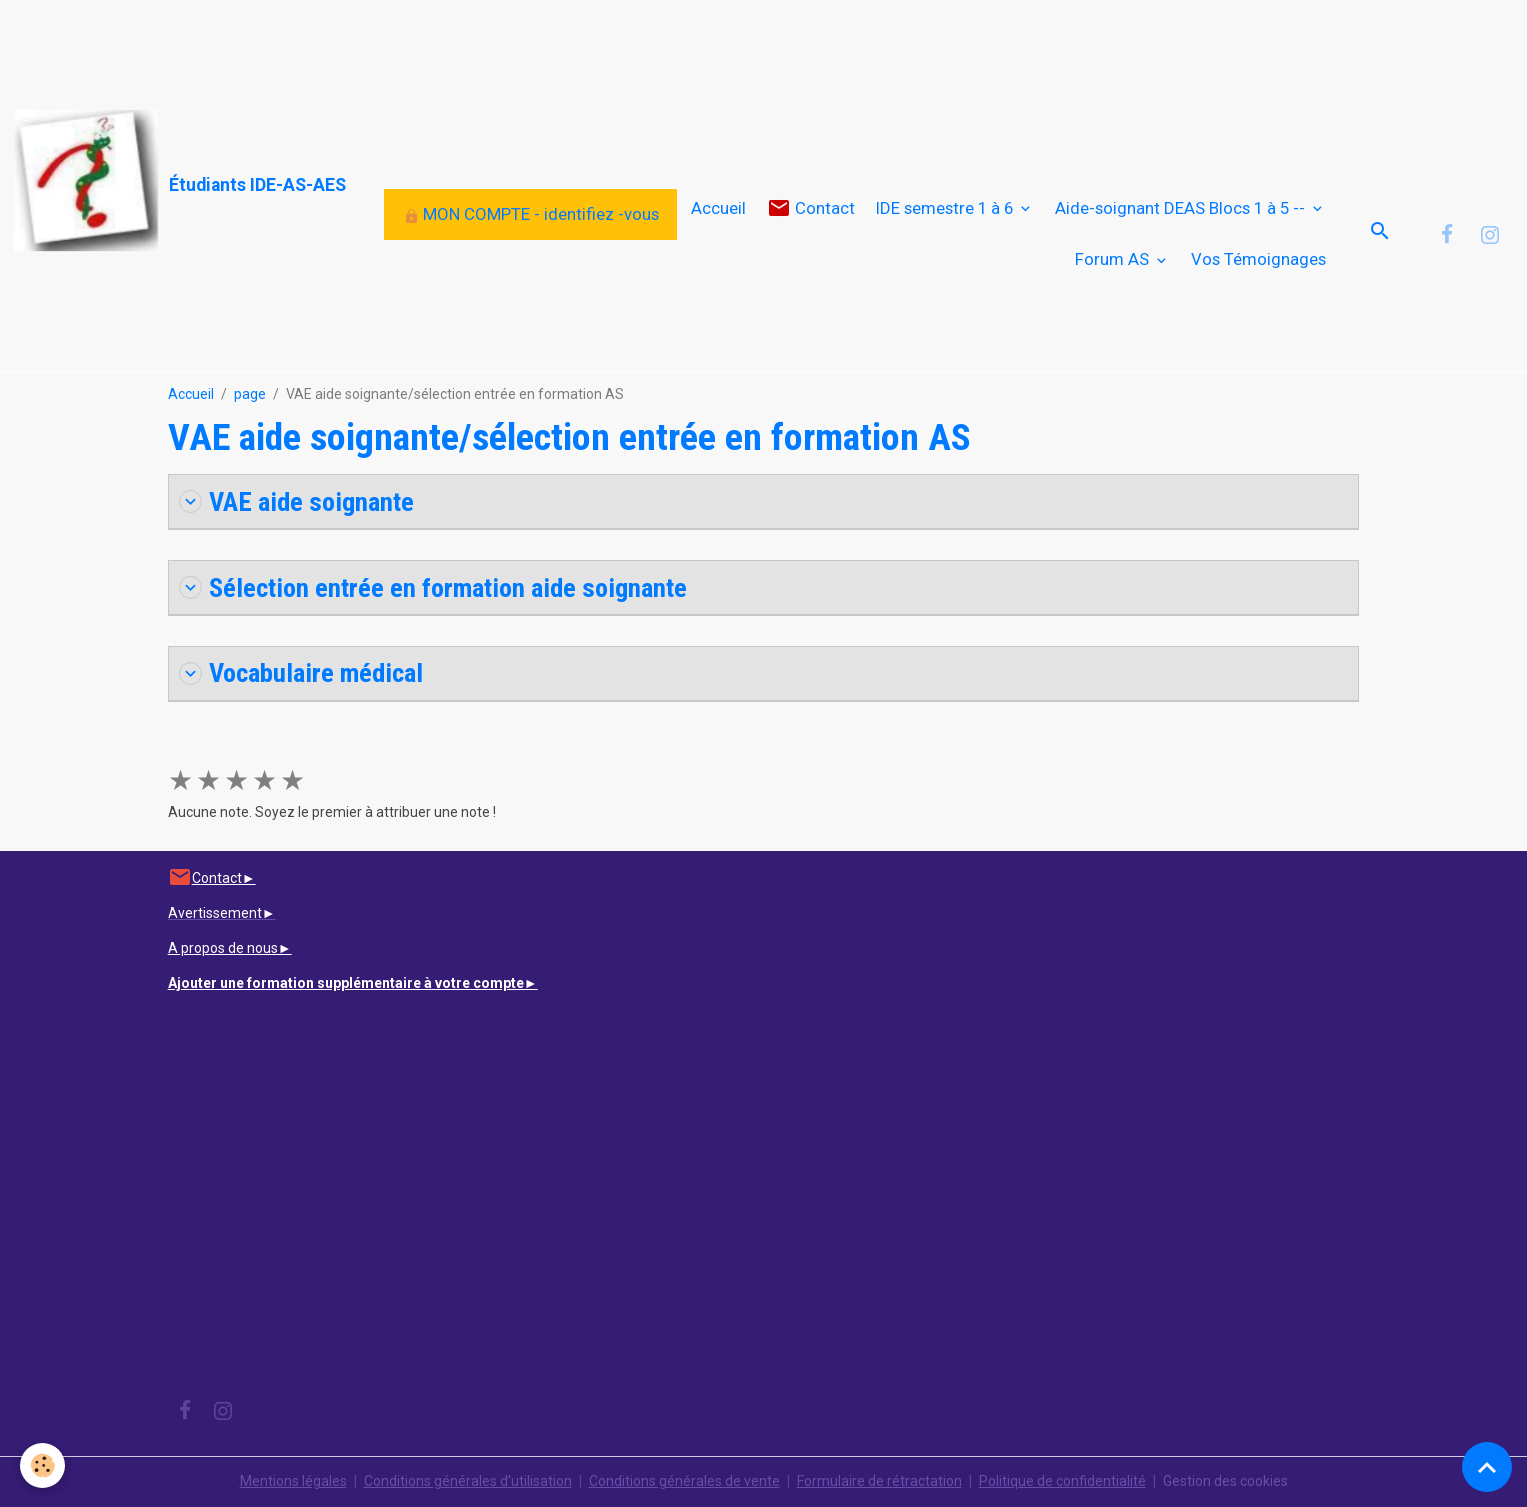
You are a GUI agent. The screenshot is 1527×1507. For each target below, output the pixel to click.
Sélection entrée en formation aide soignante (433, 587)
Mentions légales (293, 1481)
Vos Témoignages (1258, 259)
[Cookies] (42, 1465)
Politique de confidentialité (1062, 1481)
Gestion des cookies (1225, 1481)
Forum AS (1114, 259)
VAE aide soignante (296, 501)
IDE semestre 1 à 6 (946, 208)
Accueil (718, 208)
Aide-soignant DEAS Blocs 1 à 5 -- (1182, 208)
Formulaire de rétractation (879, 1481)
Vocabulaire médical (301, 672)
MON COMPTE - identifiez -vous (531, 214)
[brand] (156, 181)
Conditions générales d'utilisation (468, 1481)
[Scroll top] (1487, 1467)
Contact (811, 208)
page (250, 394)
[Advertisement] (364, 45)
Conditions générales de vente (684, 1481)
